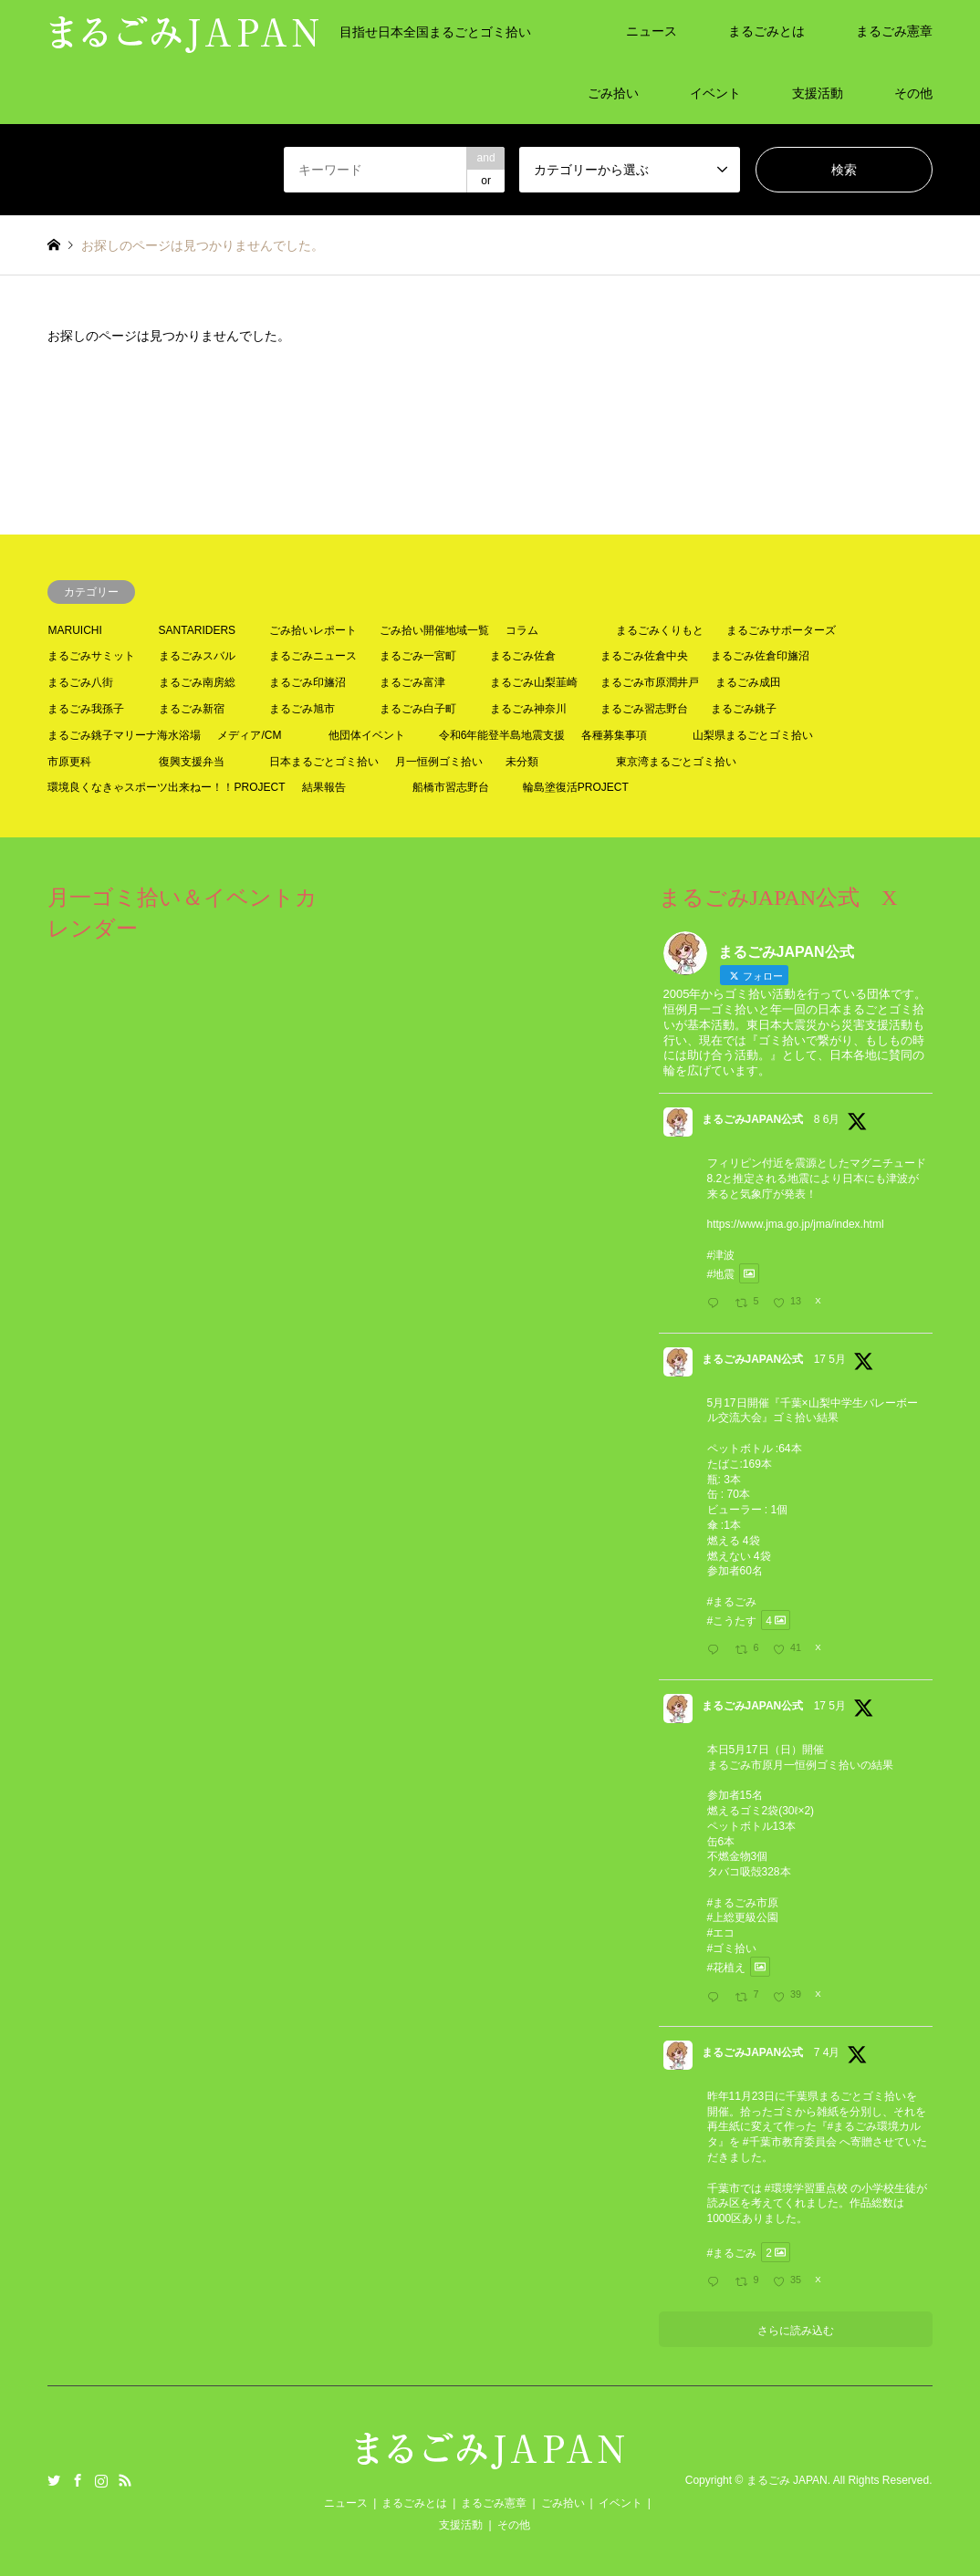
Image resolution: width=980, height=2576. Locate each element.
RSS (125, 2480)
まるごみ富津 (412, 682)
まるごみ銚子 (744, 708)
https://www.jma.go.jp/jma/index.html (795, 1224)
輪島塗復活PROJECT (576, 787)
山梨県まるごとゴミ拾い (753, 735)
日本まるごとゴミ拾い (324, 761)
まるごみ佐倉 (523, 655)
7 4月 (827, 2052)
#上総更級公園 (743, 1917)
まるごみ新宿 (191, 708)
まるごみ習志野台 (644, 708)
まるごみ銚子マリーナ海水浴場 (124, 735)
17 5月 (830, 1359)
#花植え (726, 1966)
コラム (522, 630)
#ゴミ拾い (732, 1948)
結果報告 (324, 787)
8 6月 (827, 1119)
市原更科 (69, 761)
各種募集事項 (614, 735)
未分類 (522, 761)
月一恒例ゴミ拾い (439, 761)
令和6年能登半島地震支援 (502, 735)
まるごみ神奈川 (528, 708)
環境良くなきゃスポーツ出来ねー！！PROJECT (166, 787)
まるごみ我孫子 (85, 708)
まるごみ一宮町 (418, 655)
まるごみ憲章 (894, 31)
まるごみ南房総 (197, 682)
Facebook (77, 2480)
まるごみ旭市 (302, 708)
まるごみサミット (91, 655)
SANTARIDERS (197, 630)
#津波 (721, 1255)
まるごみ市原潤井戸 (649, 682)
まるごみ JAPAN (787, 2481)
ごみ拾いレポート (313, 630)
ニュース (651, 31)
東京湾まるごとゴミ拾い (676, 761)
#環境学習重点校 (806, 2188)
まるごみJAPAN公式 (753, 1119)
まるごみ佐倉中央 (644, 655)
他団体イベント (366, 735)
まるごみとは (766, 31)
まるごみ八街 (80, 682)
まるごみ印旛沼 (307, 682)
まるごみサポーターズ (781, 630)
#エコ (721, 1933)
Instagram (101, 2480)
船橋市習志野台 (450, 787)
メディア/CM (249, 735)
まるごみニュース (313, 655)
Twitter (53, 2480)
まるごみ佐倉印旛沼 (760, 655)
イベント (715, 93)
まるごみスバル (197, 655)
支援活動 (817, 93)
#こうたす (732, 1620)
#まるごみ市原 (743, 1902)
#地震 (721, 1273)
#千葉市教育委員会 (790, 2141)
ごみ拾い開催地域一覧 (434, 630)
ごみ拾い (613, 93)
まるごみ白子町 (418, 708)
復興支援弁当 (191, 761)
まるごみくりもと (660, 630)
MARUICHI (74, 630)
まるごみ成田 (748, 682)
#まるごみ (732, 1601)
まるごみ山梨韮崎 (534, 682)
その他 (913, 93)
